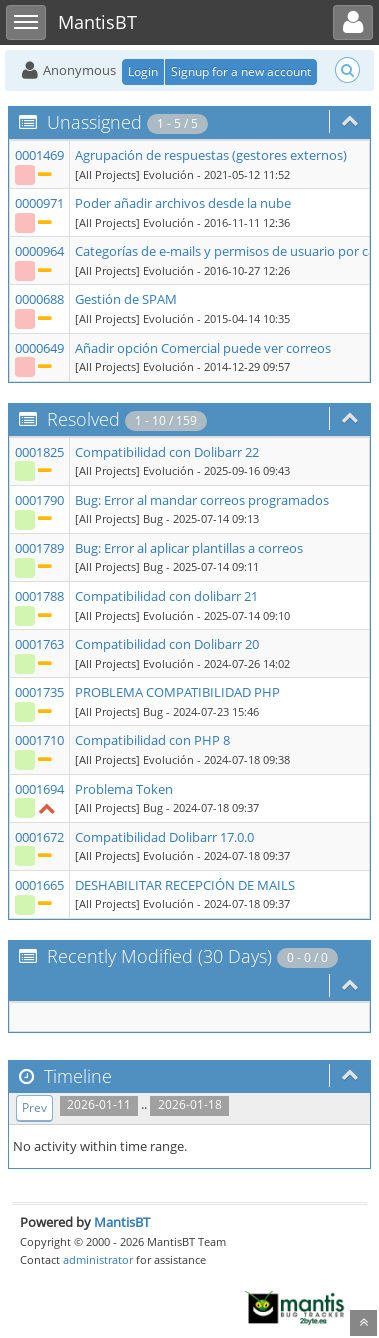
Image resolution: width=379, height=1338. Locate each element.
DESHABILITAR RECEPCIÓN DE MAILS (185, 885)
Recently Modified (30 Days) (159, 956)
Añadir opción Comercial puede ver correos (203, 348)
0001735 (39, 692)
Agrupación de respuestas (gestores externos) (211, 155)
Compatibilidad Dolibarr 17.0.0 (164, 837)
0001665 (39, 885)
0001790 (39, 500)
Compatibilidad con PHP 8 (152, 740)
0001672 (39, 837)
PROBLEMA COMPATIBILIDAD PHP (177, 692)
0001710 (39, 740)
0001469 (39, 155)
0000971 (39, 203)
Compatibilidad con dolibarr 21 (166, 596)
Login (143, 71)
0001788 (39, 596)
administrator (98, 1259)
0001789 (39, 548)
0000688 (39, 299)
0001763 (39, 644)
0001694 (39, 789)
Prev (34, 1107)
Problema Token (124, 789)
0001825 (39, 452)
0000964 (39, 251)
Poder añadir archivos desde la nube (183, 203)
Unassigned (94, 122)
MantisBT (122, 1222)
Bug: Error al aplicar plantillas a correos (189, 548)
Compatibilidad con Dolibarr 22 (167, 452)
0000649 (39, 348)
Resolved (83, 419)
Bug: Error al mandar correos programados (202, 500)
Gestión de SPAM (126, 299)
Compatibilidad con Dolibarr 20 (167, 644)
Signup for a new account (241, 71)
